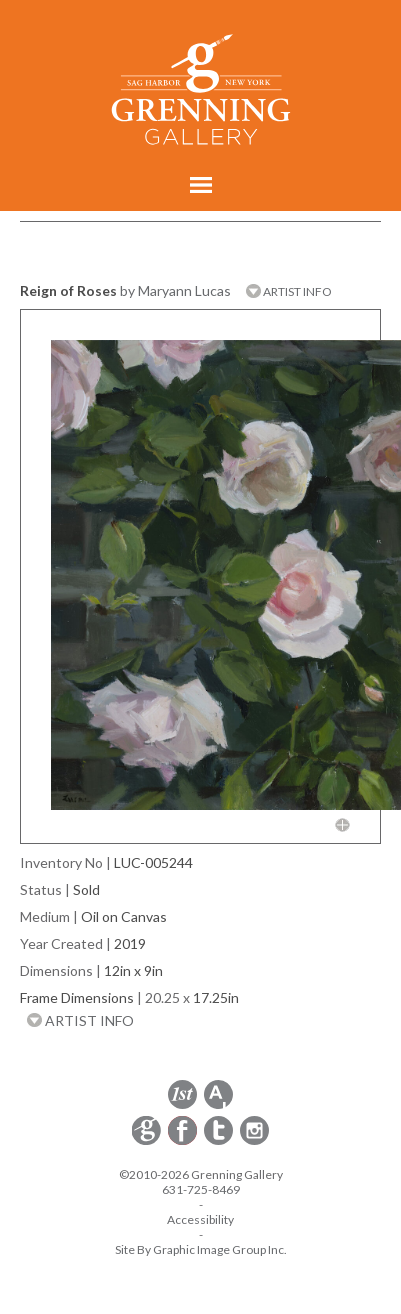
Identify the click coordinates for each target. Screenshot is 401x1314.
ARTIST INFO (289, 291)
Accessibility (200, 1219)
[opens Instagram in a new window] (254, 1141)
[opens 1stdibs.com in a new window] (182, 1105)
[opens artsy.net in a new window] (218, 1105)
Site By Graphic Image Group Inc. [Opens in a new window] (201, 1249)
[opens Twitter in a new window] (220, 1141)
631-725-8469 (201, 1189)
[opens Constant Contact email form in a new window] (148, 1141)
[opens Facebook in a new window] (184, 1141)
